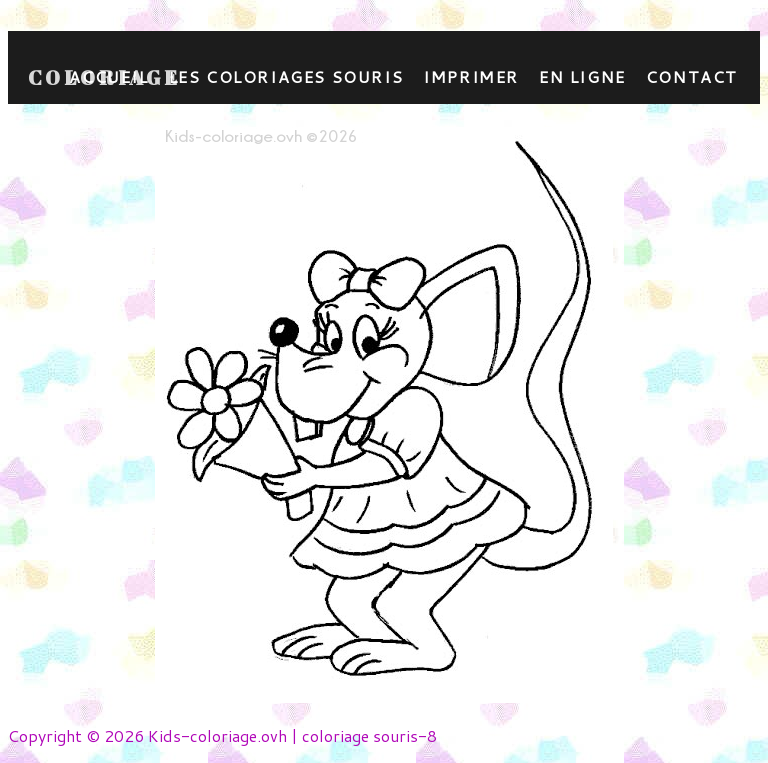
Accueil (108, 76)
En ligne (582, 76)
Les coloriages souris (286, 76)
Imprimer (471, 76)
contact (692, 76)
